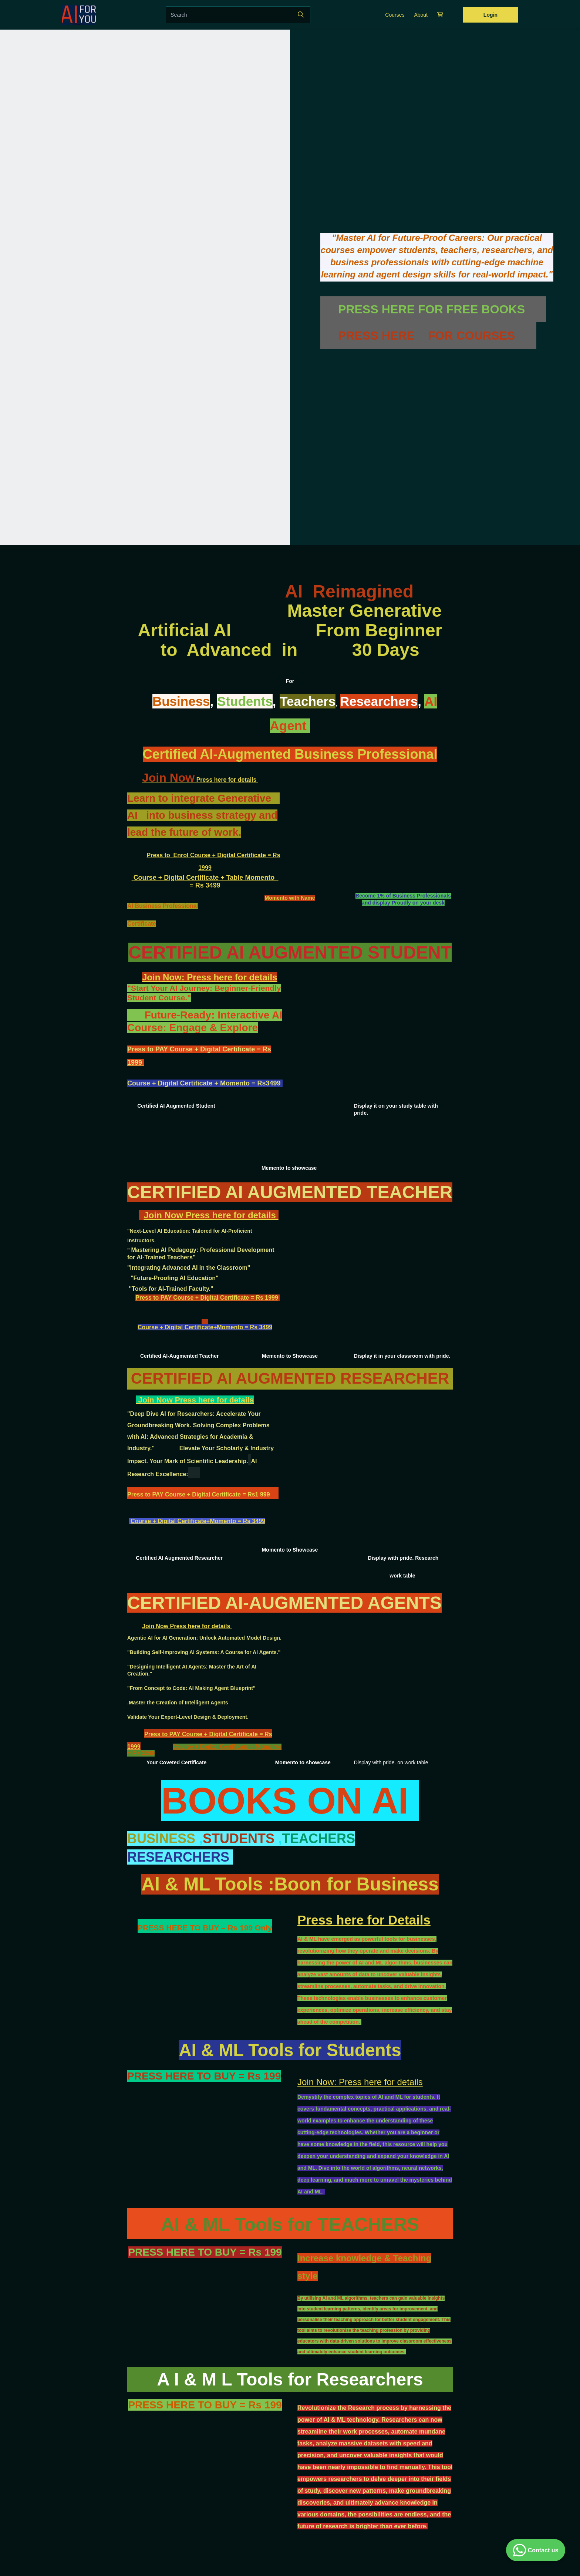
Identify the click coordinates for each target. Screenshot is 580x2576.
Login (490, 15)
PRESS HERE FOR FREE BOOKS (433, 309)
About (421, 15)
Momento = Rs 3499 (244, 1327)
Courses (394, 15)
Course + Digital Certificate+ (177, 1327)
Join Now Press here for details (211, 1215)
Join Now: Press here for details (209, 977)
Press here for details (200, 780)
